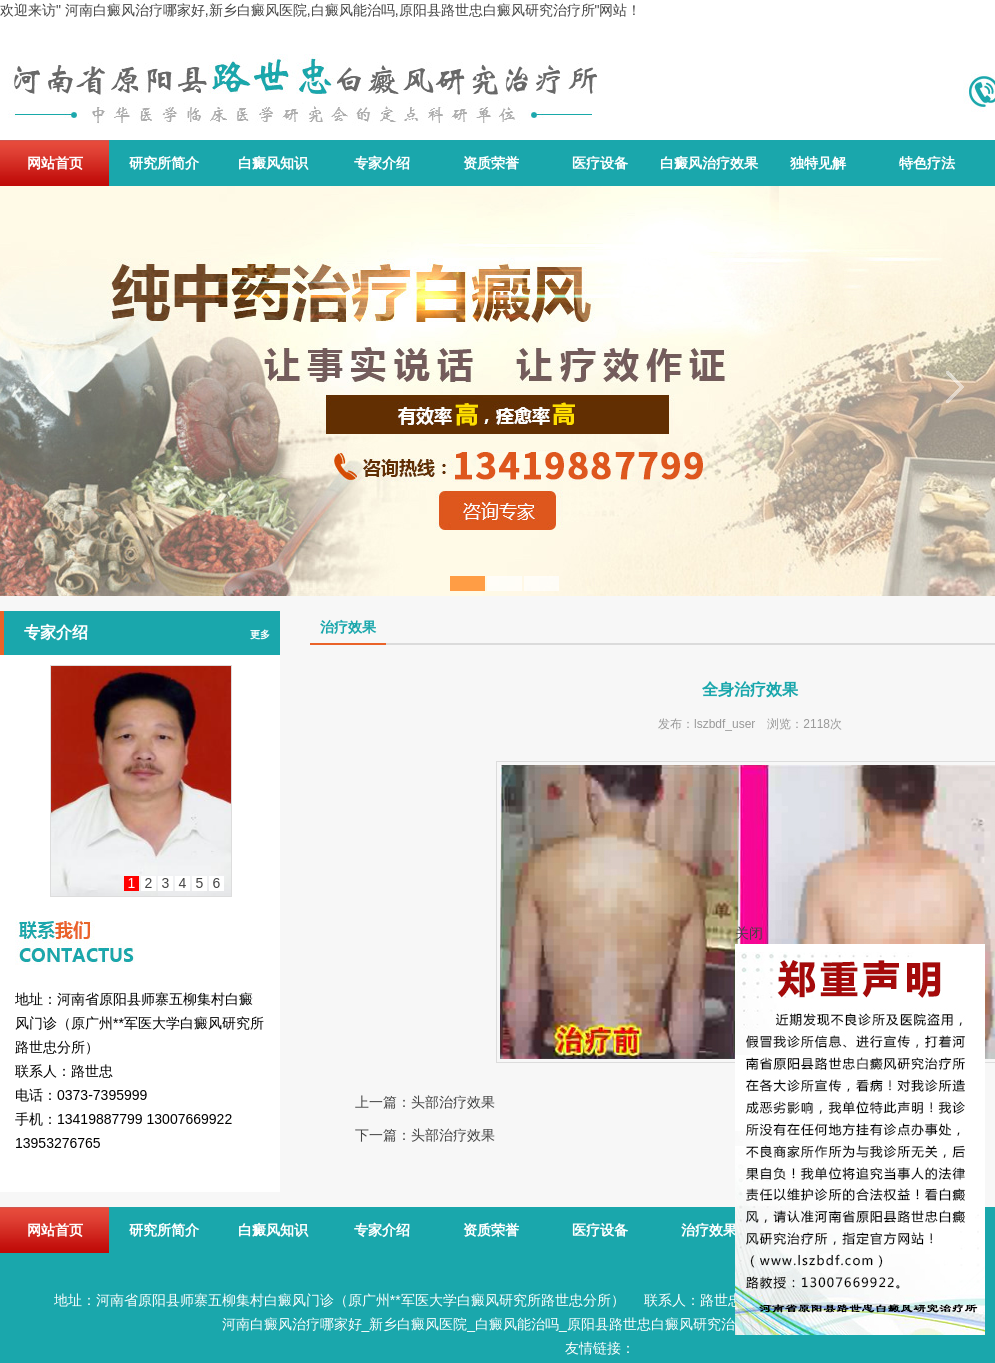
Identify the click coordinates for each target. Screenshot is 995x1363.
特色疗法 (927, 163)
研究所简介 (164, 163)
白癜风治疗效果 (709, 163)
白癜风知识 (273, 163)
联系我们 (140, 924)
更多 (260, 634)
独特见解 (818, 163)
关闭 (749, 933)
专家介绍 (382, 163)
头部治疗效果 (453, 1102)
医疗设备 (600, 163)
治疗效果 (709, 1230)
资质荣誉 (491, 163)
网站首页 (55, 163)
